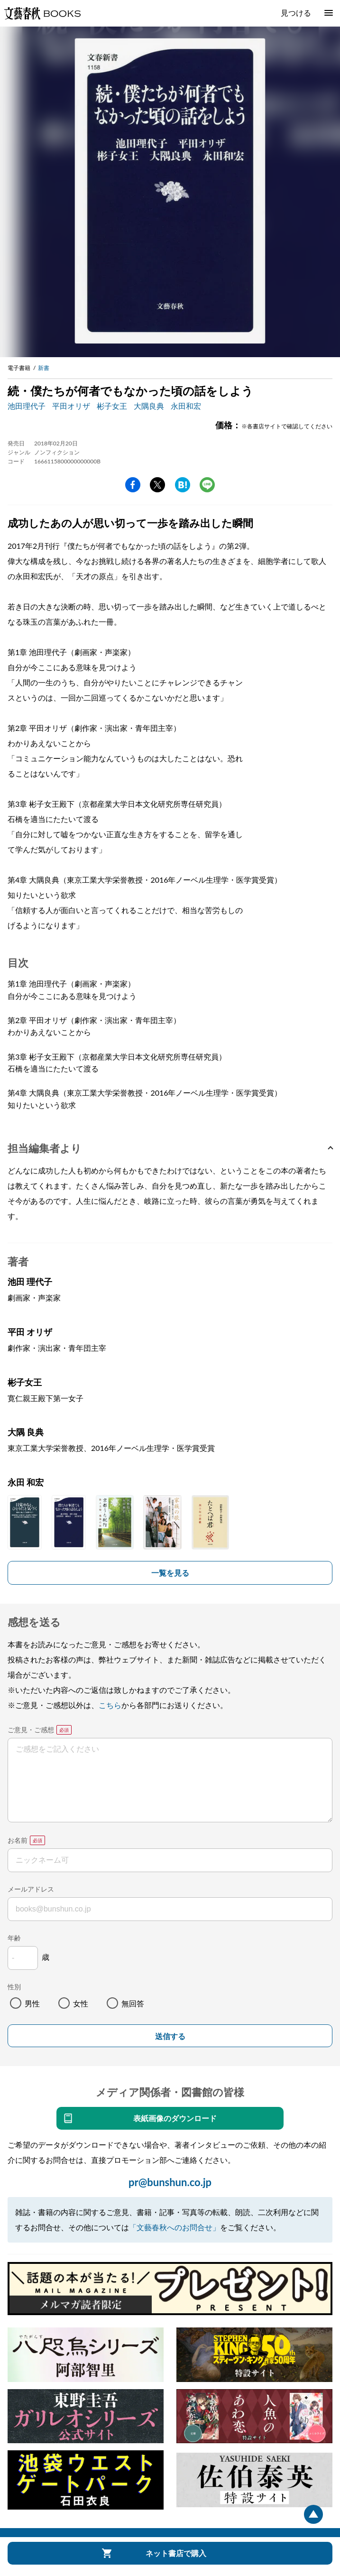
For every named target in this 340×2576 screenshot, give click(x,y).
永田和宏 (186, 405)
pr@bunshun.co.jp (170, 2182)
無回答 (132, 2003)
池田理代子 (27, 405)
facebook (132, 484)
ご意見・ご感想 (31, 1730)
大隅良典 (149, 405)
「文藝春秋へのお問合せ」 (174, 2227)
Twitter (157, 484)
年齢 (14, 1938)
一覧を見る (170, 1572)
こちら (110, 1704)
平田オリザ (71, 405)
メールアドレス (31, 1889)
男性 (32, 2003)
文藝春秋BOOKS (42, 13)
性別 (14, 1987)
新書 (43, 367)
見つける (296, 12)
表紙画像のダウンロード (175, 2118)
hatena (182, 484)
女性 (80, 2003)
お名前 (18, 1840)
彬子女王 (112, 405)
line (207, 484)
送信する (170, 2036)
